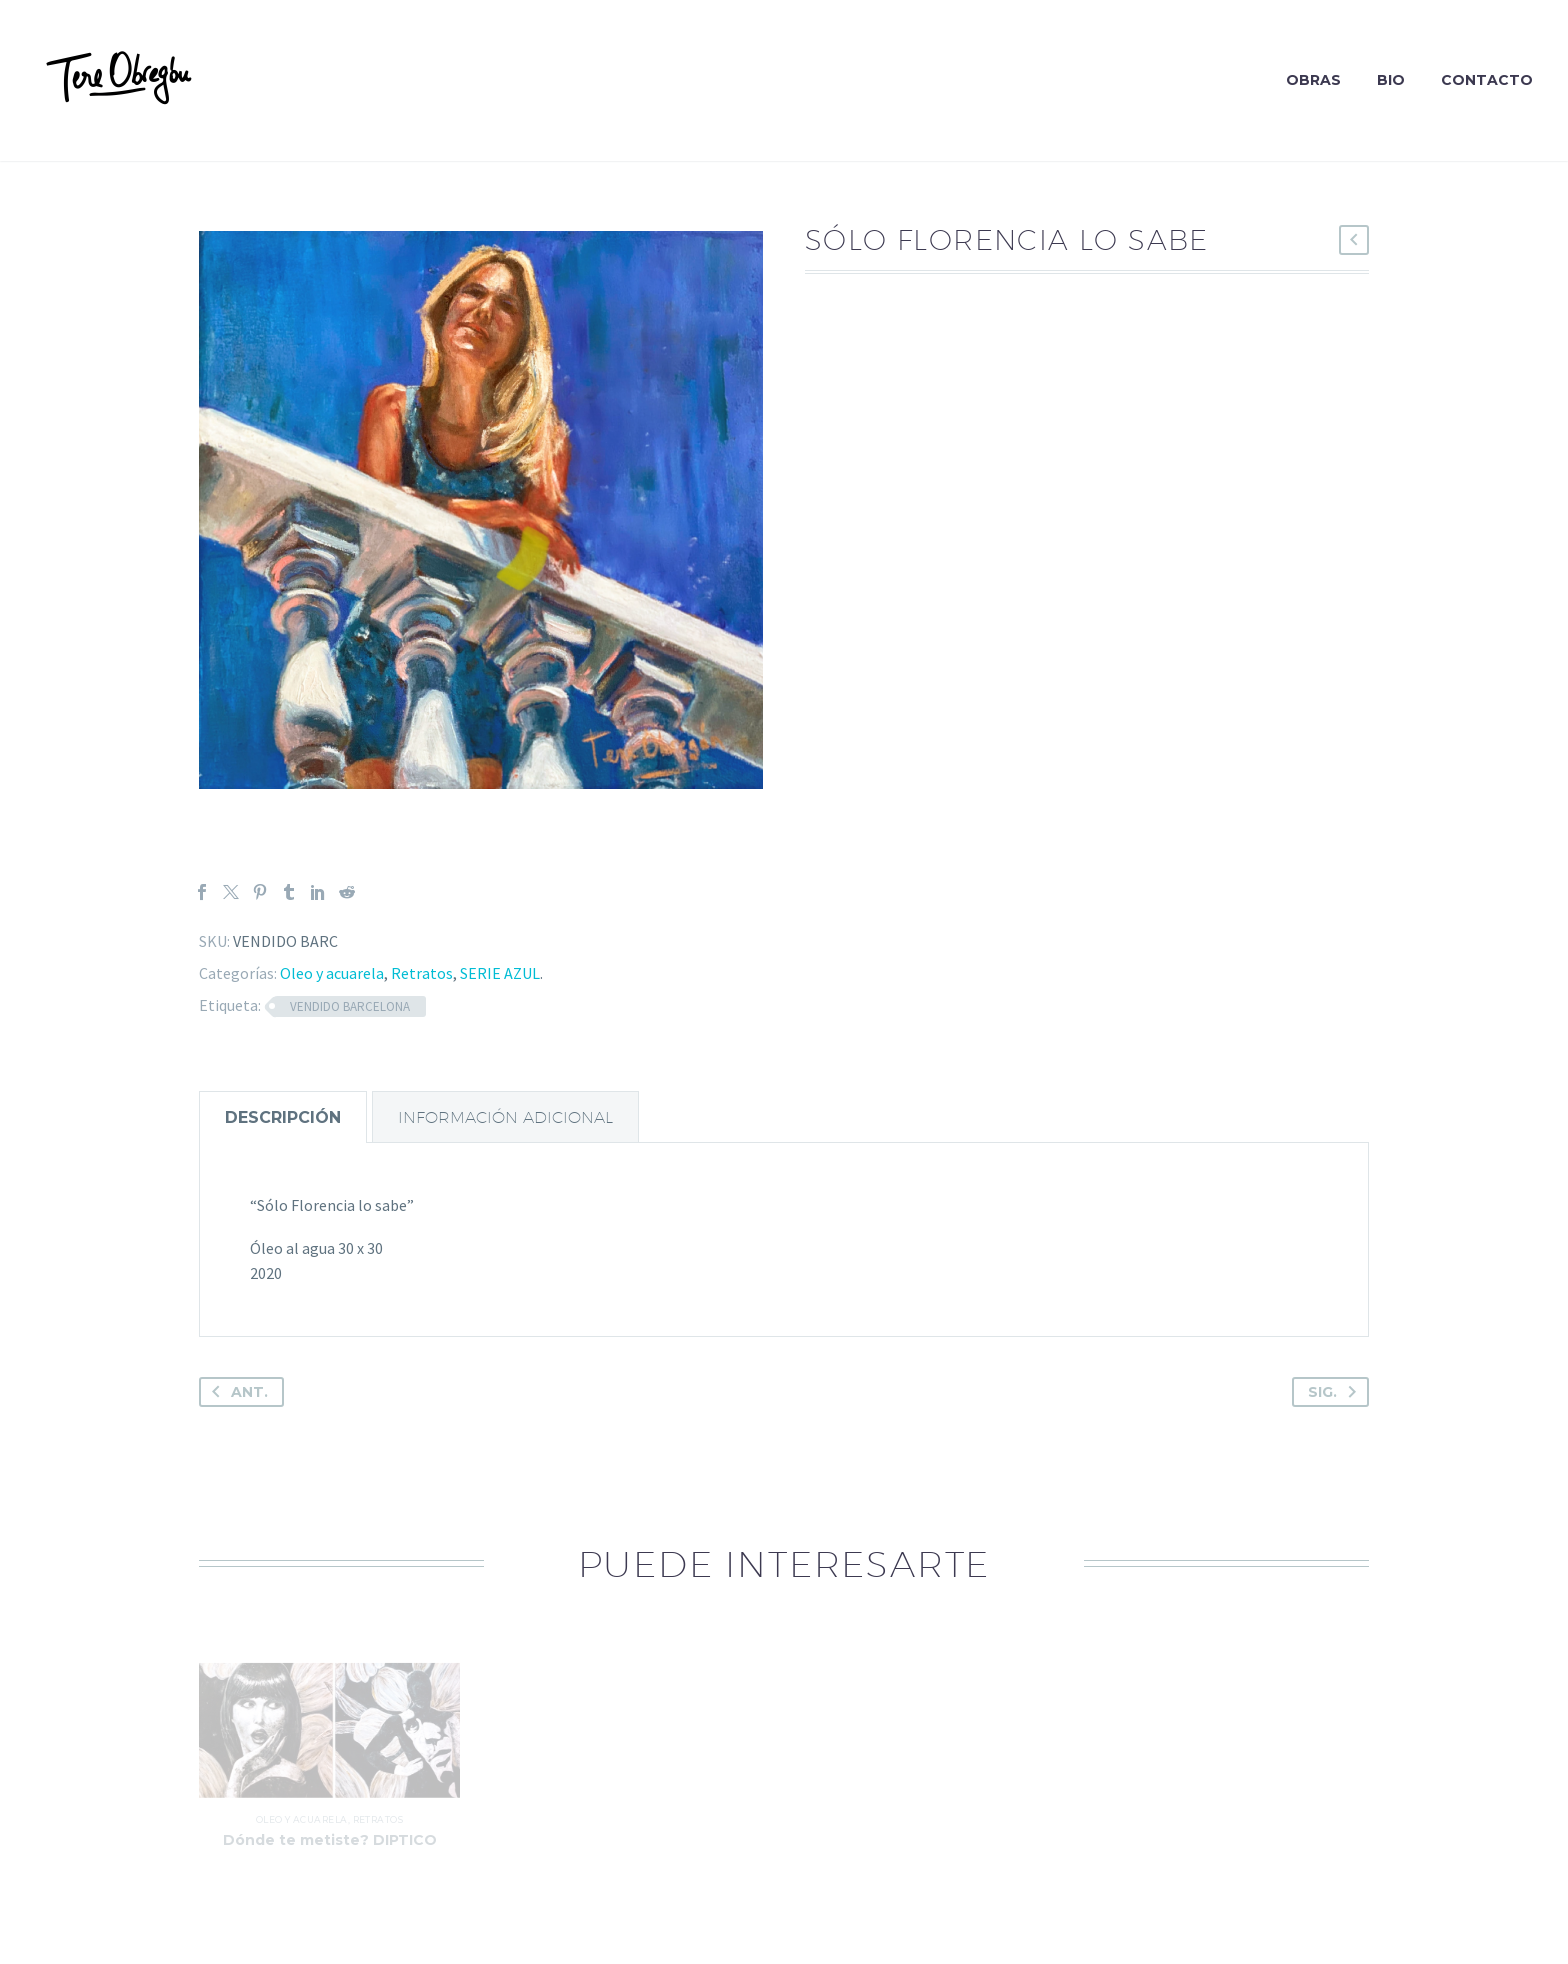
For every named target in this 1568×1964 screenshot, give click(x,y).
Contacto (1487, 80)
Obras (1313, 80)
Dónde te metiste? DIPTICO (330, 1849)
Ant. (236, 1392)
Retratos (422, 973)
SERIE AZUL (500, 973)
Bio (1391, 80)
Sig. (1336, 1392)
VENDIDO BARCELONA (350, 1006)
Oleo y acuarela (332, 973)
